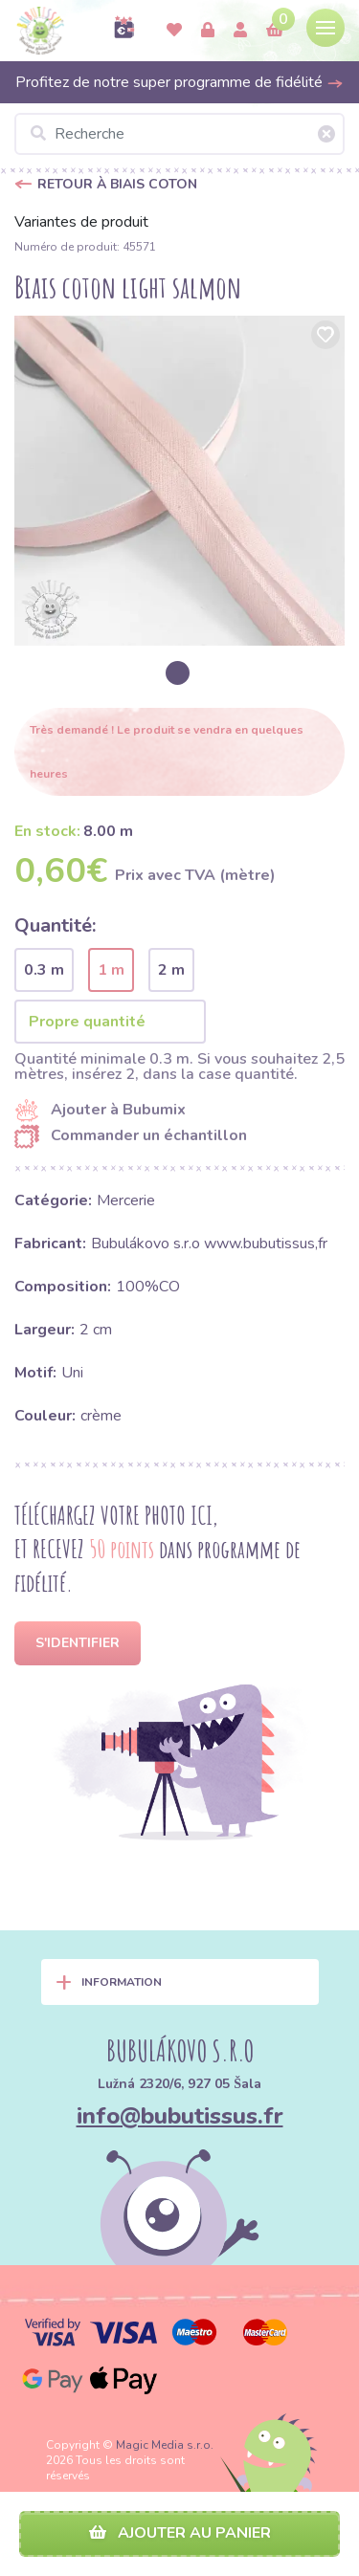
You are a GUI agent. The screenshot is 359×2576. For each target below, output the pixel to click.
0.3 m (44, 969)
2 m (171, 969)
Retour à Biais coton (117, 184)
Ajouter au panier (180, 2532)
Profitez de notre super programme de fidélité (179, 82)
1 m (111, 969)
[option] (179, 481)
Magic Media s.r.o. (164, 2445)
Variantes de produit (81, 221)
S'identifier (77, 1643)
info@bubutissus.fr (180, 2116)
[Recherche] (179, 134)
